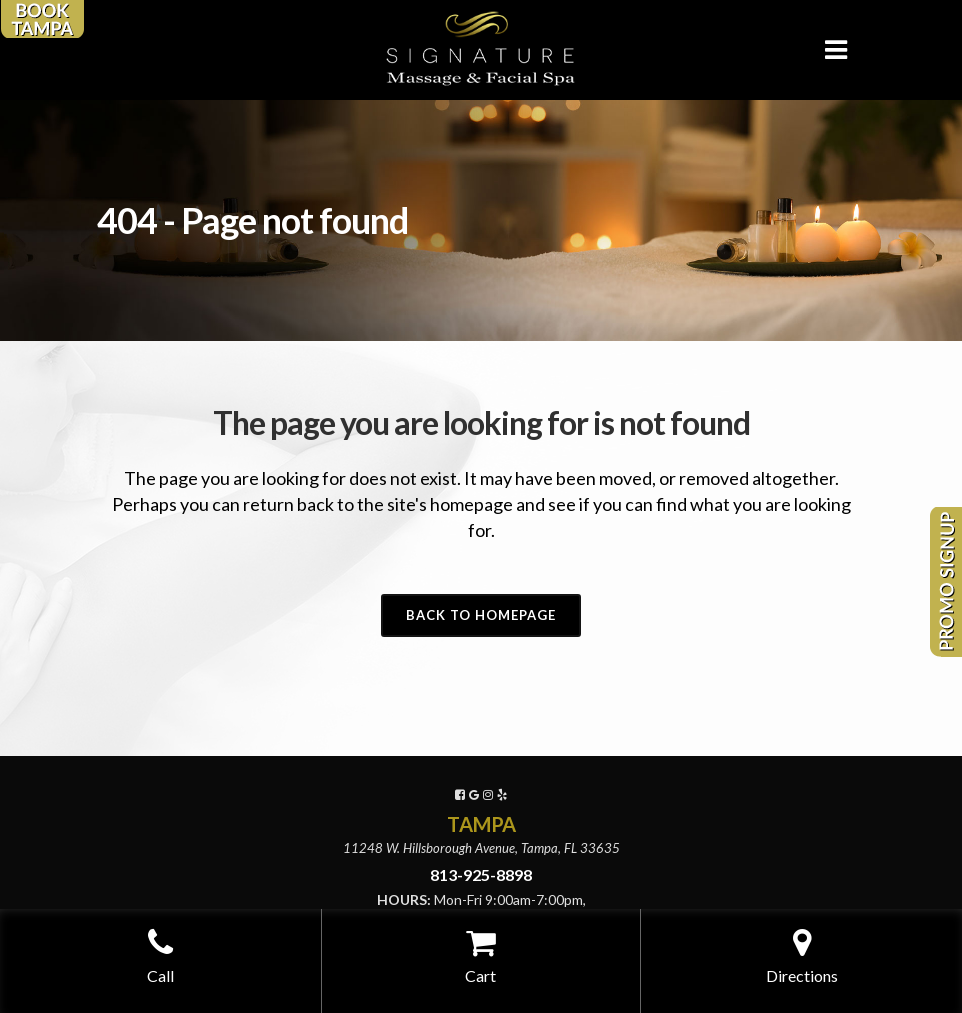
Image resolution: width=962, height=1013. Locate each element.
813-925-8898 (481, 874)
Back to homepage (481, 615)
